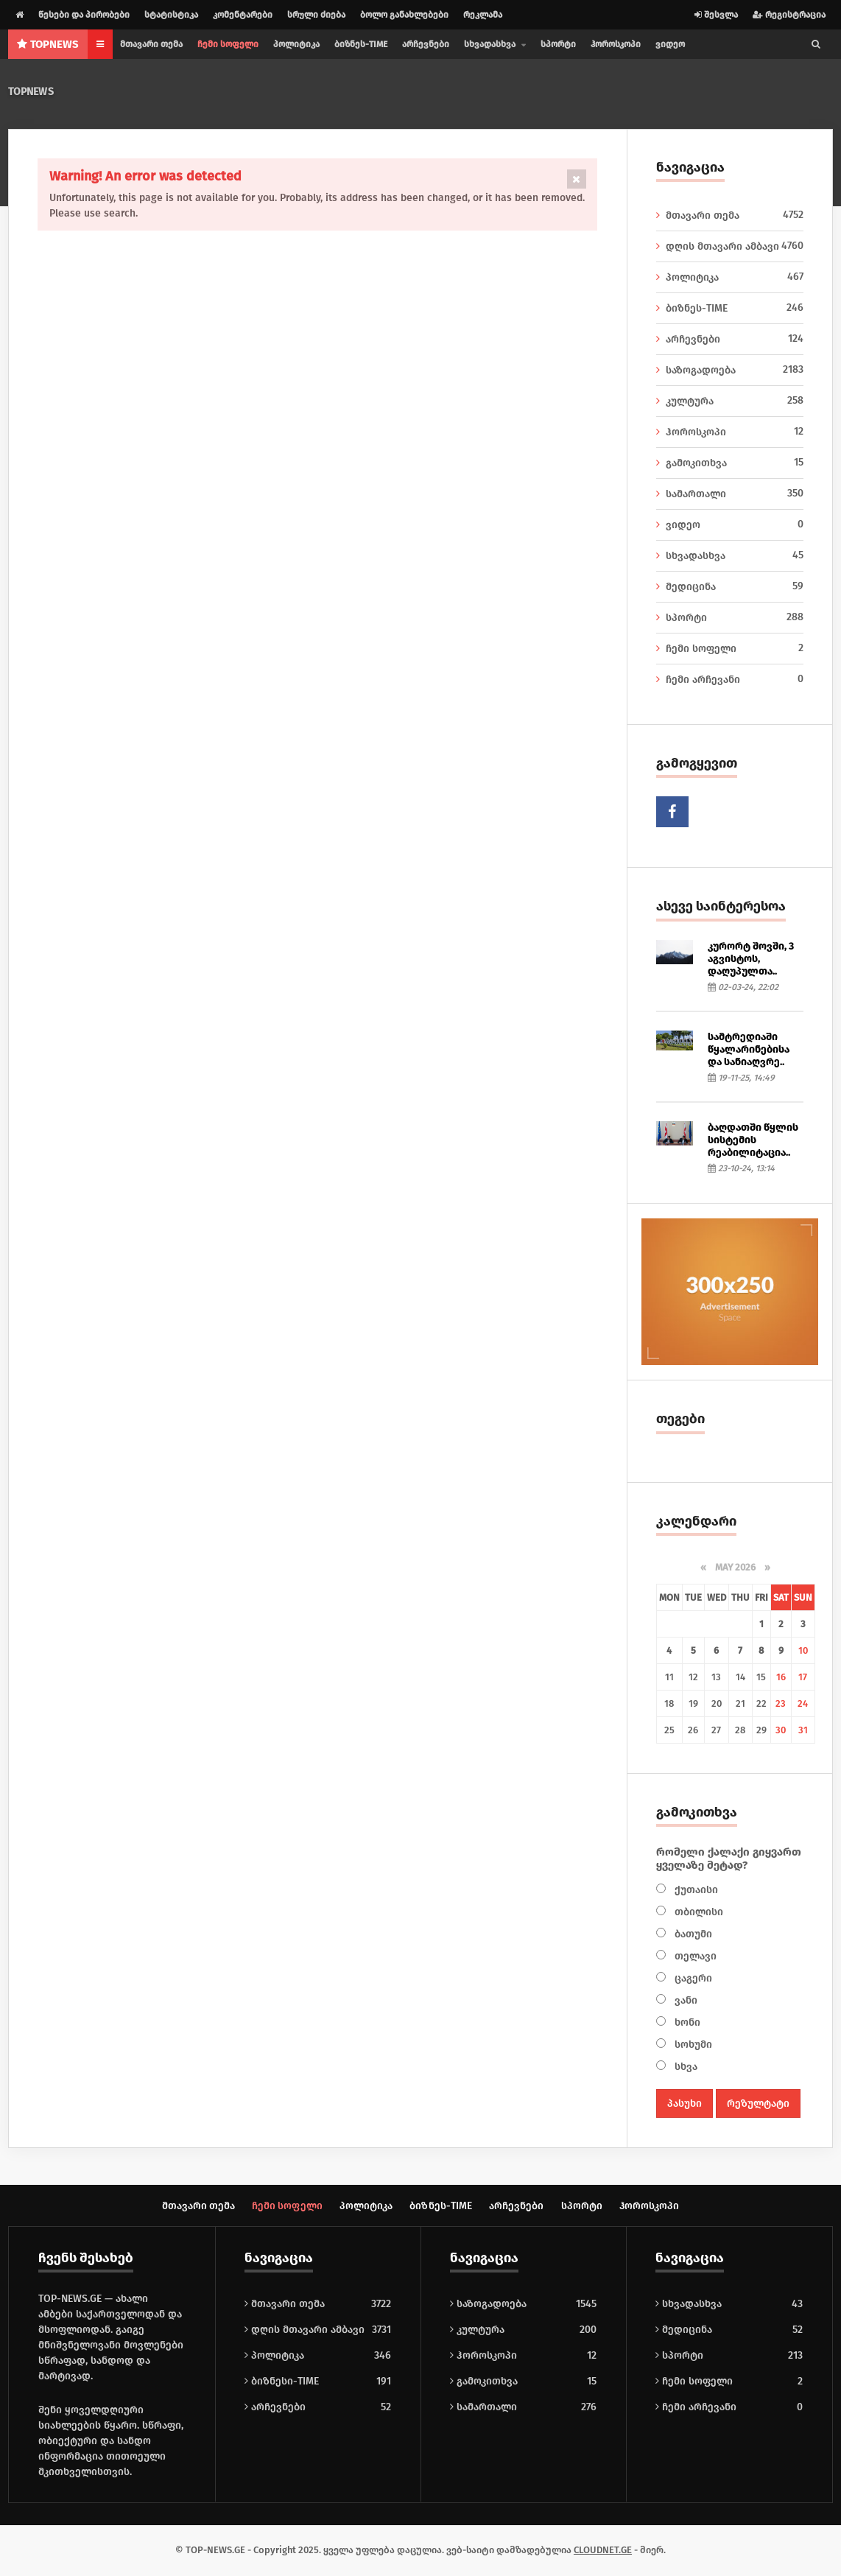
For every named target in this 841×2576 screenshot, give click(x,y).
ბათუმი (692, 1934)
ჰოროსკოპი (616, 44)
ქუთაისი (695, 1890)
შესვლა (716, 14)
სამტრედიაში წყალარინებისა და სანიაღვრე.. (748, 1049)
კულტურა (729, 400)
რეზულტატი (758, 2103)
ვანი (684, 2000)
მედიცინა (729, 586)
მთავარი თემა (151, 44)
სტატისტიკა (171, 15)
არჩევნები (425, 44)
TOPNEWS (30, 91)
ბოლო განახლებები (404, 15)
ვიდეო (670, 44)
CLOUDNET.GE (603, 2550)
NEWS (48, 44)
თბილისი (697, 1912)
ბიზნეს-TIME (360, 44)
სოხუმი (692, 2044)
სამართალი (729, 493)
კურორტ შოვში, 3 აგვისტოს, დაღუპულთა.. (751, 959)
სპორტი (558, 44)
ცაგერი (692, 1978)
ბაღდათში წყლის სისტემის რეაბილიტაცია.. (753, 1140)
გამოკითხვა (729, 462)
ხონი (686, 2022)
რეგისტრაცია (789, 14)
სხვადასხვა (729, 555)
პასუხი (684, 2103)
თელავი (694, 1956)
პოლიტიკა (296, 44)
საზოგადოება (729, 370)
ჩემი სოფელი (227, 44)
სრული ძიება (316, 15)
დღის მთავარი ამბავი (729, 246)
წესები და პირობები (84, 15)
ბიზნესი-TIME (281, 2382)
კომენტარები (242, 15)
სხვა (684, 2066)
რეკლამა (482, 15)
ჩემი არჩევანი (729, 679)
